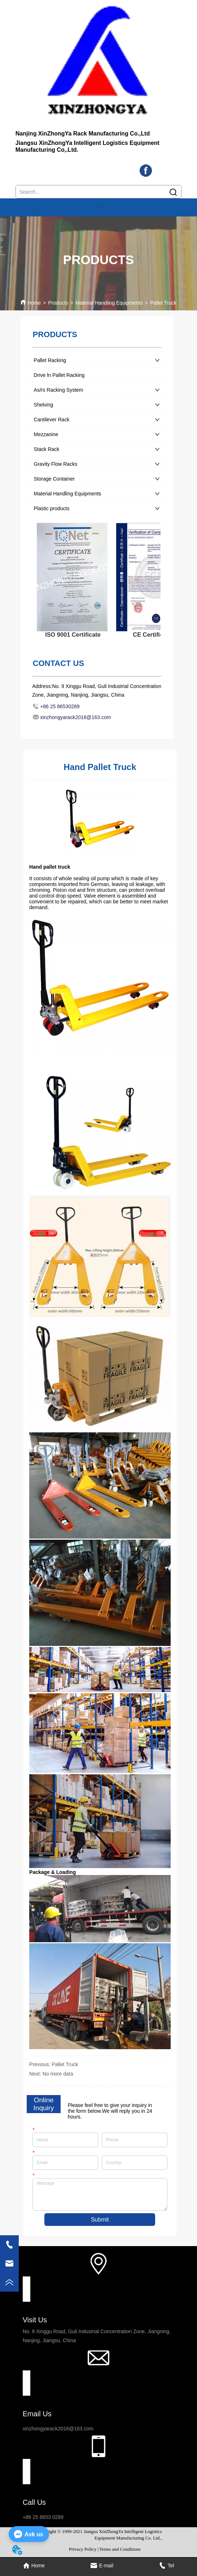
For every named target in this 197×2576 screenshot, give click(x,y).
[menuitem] (98, 207)
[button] (98, 207)
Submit (100, 2220)
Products (58, 303)
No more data (58, 2074)
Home (34, 303)
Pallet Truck (163, 303)
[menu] (98, 207)
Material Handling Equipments (109, 303)
